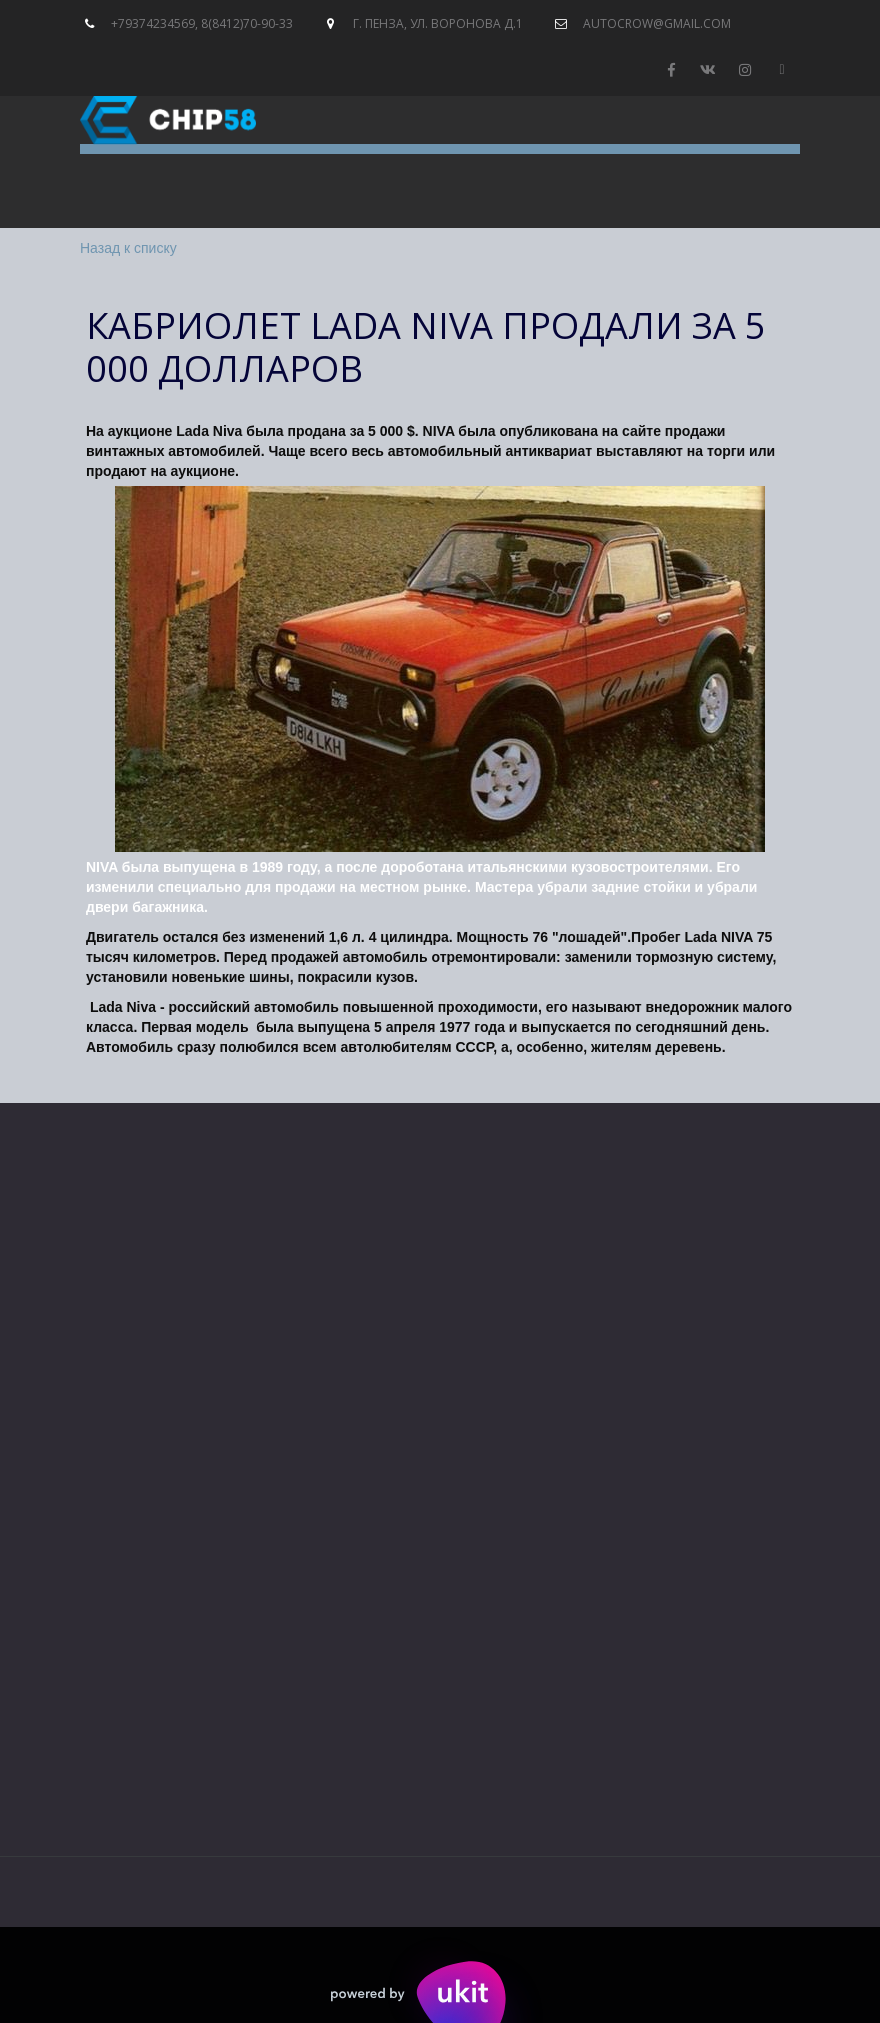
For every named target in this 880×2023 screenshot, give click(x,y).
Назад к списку (128, 248)
